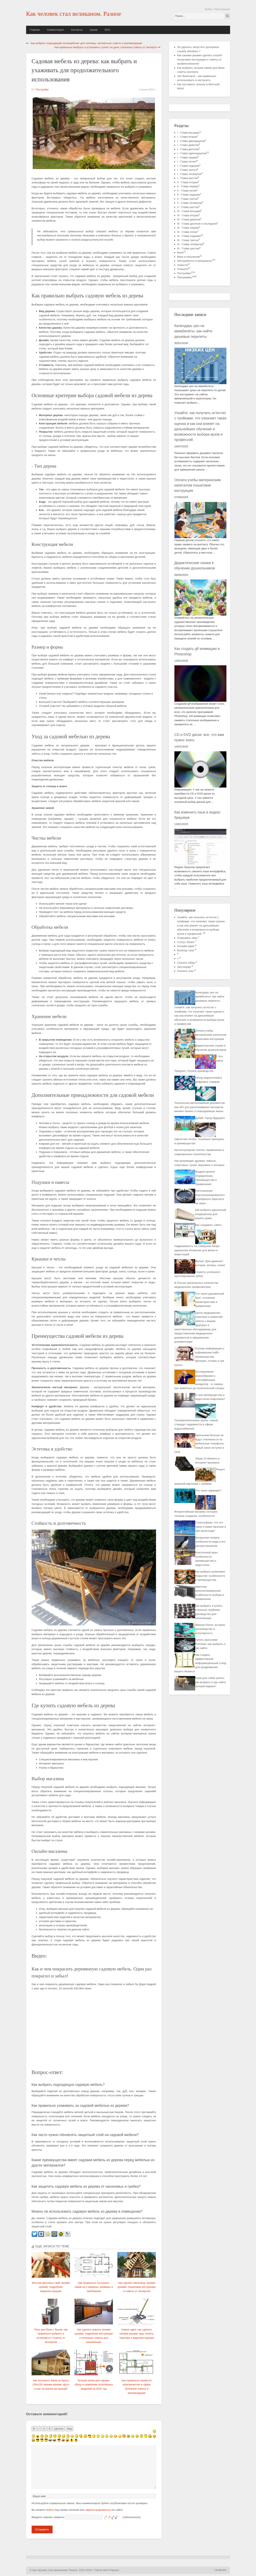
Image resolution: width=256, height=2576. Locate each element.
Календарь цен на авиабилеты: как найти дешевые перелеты (193, 331)
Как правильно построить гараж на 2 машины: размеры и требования (93, 2287)
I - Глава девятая (188, 144)
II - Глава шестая (188, 207)
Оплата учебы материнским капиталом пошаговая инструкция (197, 485)
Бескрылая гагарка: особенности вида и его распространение (210, 1541)
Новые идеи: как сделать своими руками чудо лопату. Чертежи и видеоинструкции (136, 2333)
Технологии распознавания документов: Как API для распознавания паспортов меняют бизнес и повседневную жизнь (199, 1107)
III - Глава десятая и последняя (197, 223)
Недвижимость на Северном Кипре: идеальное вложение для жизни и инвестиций (197, 1250)
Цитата (58, 2428)
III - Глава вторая (188, 215)
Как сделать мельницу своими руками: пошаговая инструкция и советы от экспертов (136, 2287)
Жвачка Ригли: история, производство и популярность (210, 1629)
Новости (183, 264)
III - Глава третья (188, 240)
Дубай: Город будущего (210, 1117)
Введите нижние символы (48, 2517)
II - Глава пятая (187, 190)
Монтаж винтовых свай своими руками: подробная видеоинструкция (51, 2287)
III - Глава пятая (187, 231)
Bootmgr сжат (185, 950)
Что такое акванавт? (208, 1490)
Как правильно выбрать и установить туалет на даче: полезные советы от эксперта (105, 47)
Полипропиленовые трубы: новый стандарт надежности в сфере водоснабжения (196, 1424)
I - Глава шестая (188, 178)
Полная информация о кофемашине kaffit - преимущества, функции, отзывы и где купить (199, 1356)
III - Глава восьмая (189, 211)
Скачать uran (185, 970)
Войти (208, 9)
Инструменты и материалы (196, 260)
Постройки (42, 89)
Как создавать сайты (208, 1224)
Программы (187, 277)
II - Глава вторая (188, 182)
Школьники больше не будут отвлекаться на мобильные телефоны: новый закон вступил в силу (199, 1443)
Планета (183, 269)
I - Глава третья (187, 169)
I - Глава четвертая (190, 174)
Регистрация (222, 9)
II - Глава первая (188, 186)
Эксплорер (184, 966)
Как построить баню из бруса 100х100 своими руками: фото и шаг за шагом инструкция (50, 2384)
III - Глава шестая (189, 248)
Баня (181, 252)
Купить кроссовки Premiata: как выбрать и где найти (210, 1644)
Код (69, 2428)
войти (50, 2509)
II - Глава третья (188, 198)
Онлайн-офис (186, 946)
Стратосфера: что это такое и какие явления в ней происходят (210, 1526)
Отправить (42, 2529)
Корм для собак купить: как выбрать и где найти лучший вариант (210, 1682)
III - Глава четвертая (190, 244)
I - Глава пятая (187, 161)
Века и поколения (189, 256)
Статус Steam (186, 942)
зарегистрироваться (98, 2509)
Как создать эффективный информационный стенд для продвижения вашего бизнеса (200, 1663)
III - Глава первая (188, 227)
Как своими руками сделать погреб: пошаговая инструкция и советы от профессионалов (200, 59)
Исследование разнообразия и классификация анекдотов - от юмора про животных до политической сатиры (199, 1380)
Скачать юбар (186, 962)
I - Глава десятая (188, 149)
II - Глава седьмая (189, 194)
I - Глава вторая (187, 136)
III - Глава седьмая (190, 235)
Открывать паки (187, 937)
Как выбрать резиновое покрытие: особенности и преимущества (210, 1575)
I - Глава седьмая (188, 165)
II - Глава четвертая (190, 202)
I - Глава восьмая (189, 132)
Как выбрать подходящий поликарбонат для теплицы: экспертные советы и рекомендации (86, 43)
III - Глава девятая (189, 219)
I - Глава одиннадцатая (193, 153)
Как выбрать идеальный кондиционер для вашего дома (210, 1214)
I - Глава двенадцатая (191, 140)
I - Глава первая (188, 157)
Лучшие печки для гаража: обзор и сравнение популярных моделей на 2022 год (93, 2384)
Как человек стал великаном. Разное (73, 13)
